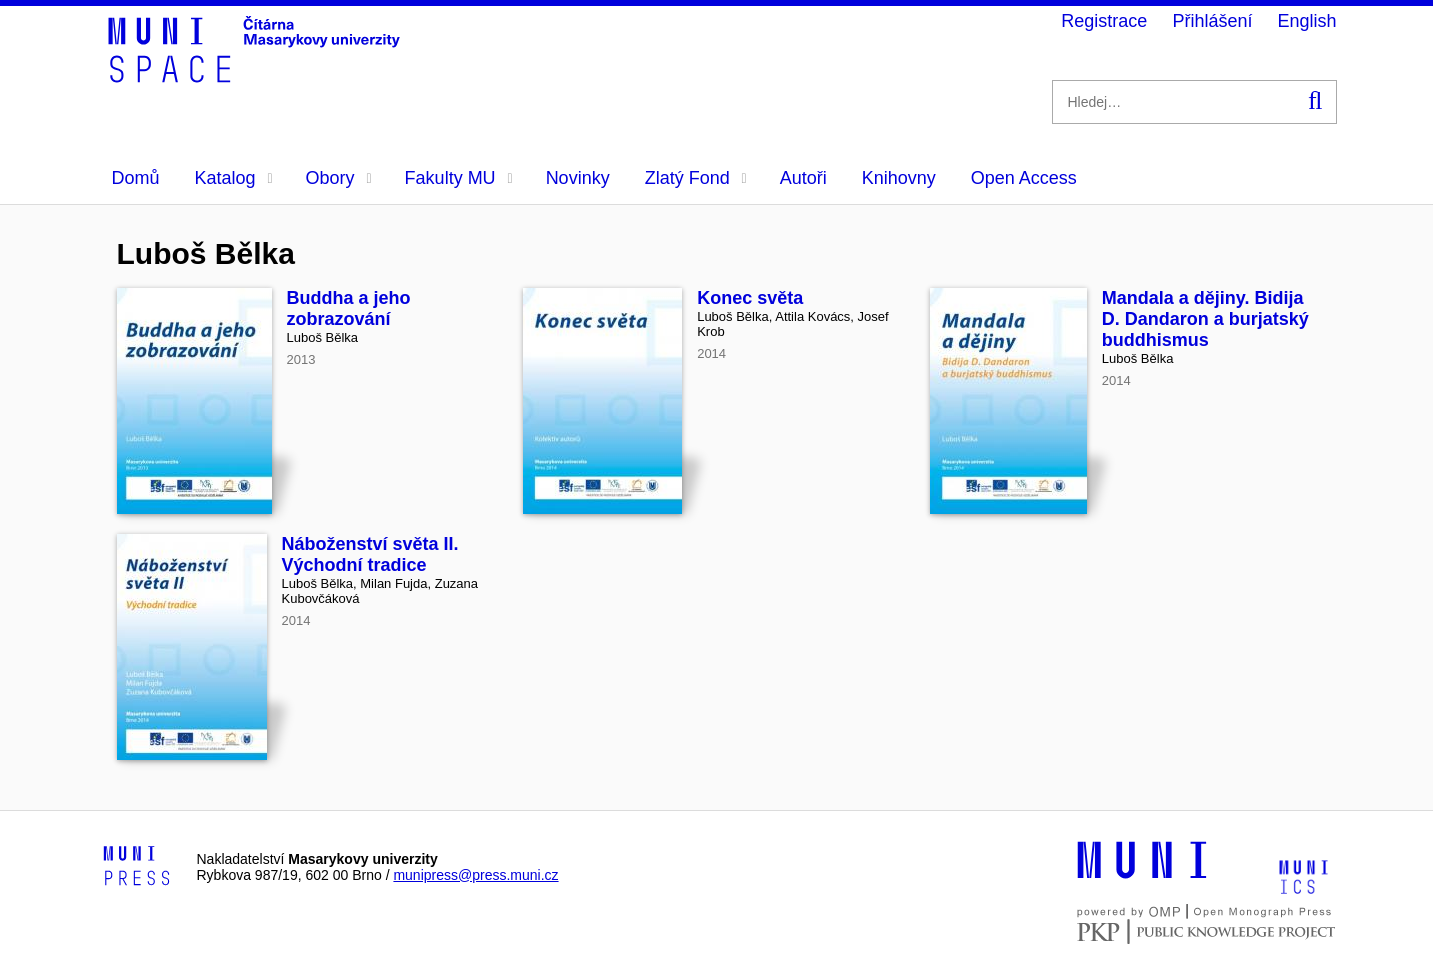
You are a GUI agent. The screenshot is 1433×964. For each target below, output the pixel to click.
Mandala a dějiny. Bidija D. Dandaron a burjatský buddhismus (1205, 319)
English (1306, 21)
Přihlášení (1212, 21)
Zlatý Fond (696, 178)
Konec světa (750, 298)
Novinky (578, 178)
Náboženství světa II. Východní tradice (370, 554)
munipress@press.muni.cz (475, 875)
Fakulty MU (459, 178)
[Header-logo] (257, 76)
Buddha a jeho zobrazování (349, 308)
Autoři (803, 178)
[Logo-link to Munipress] (137, 867)
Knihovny (899, 178)
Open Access (1024, 178)
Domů (136, 178)
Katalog (234, 178)
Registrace (1104, 21)
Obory (339, 178)
